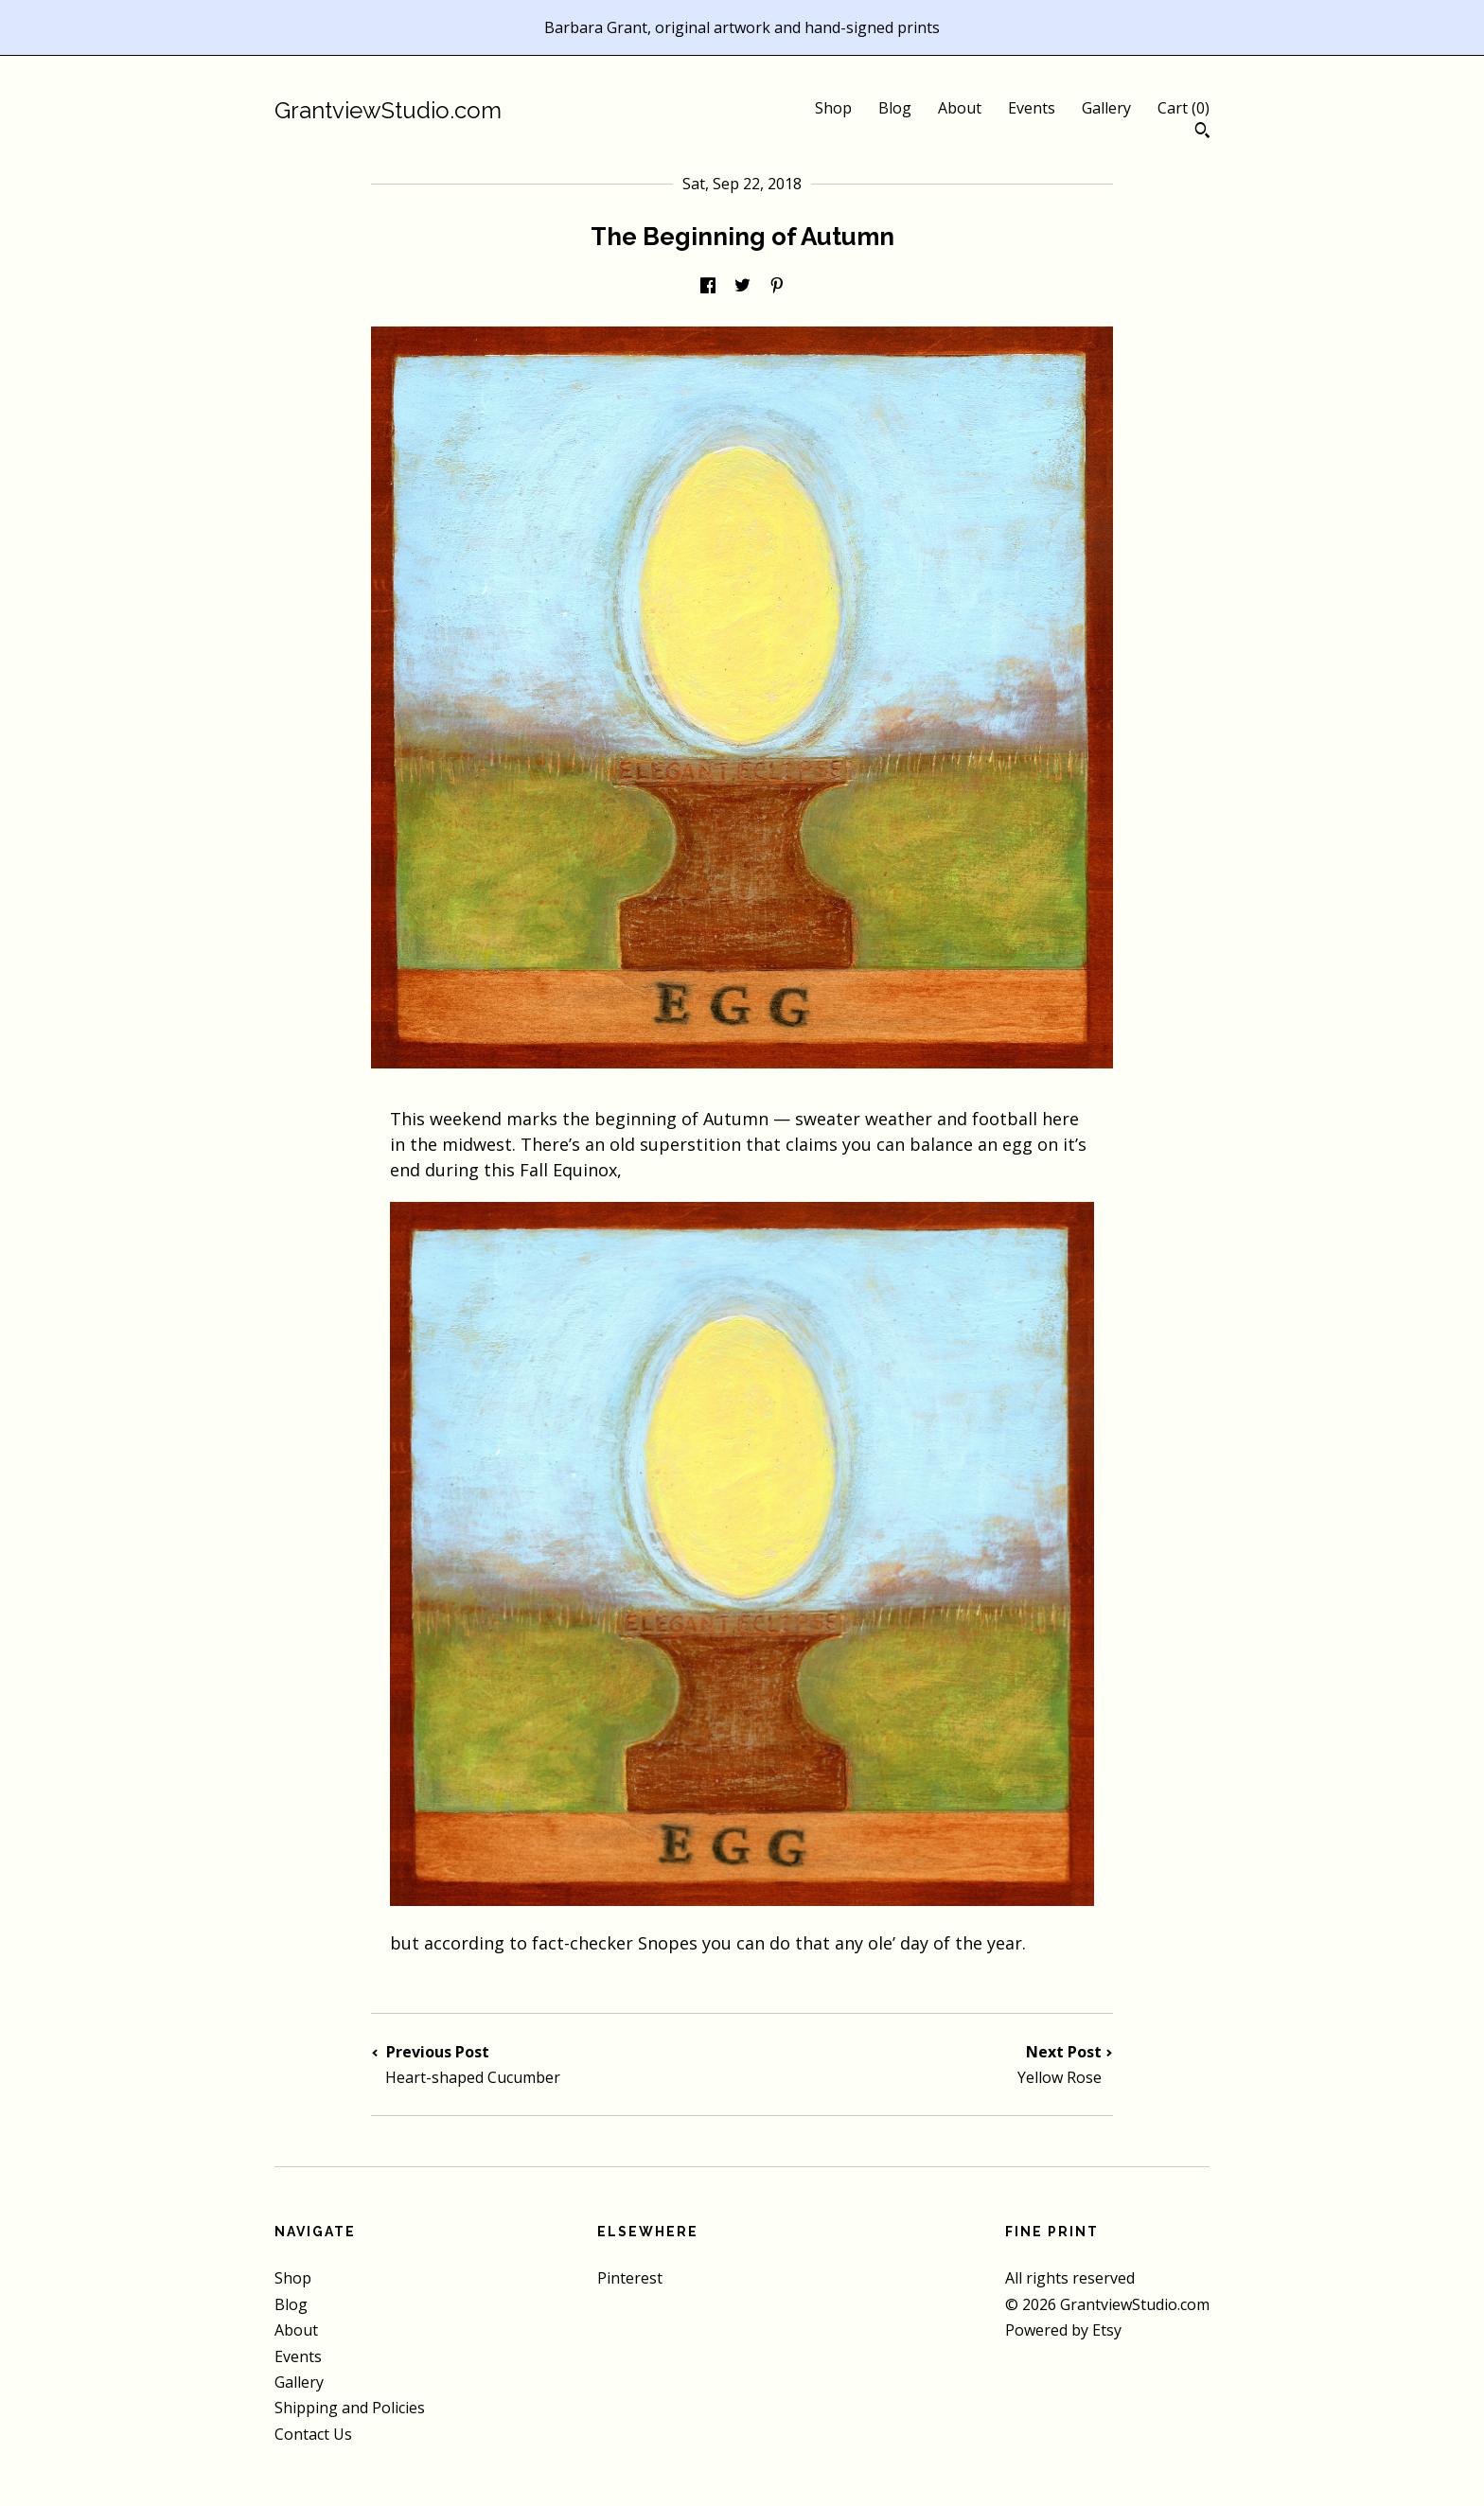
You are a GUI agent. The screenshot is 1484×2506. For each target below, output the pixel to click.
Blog (894, 107)
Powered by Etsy (1063, 2330)
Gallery (1106, 107)
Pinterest (629, 2278)
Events (1031, 107)
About (959, 107)
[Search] (1202, 132)
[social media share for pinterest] (777, 285)
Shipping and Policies (349, 2407)
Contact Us (313, 2434)
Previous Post (556, 2064)
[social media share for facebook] (708, 285)
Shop (833, 107)
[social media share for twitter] (742, 285)
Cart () (1183, 107)
